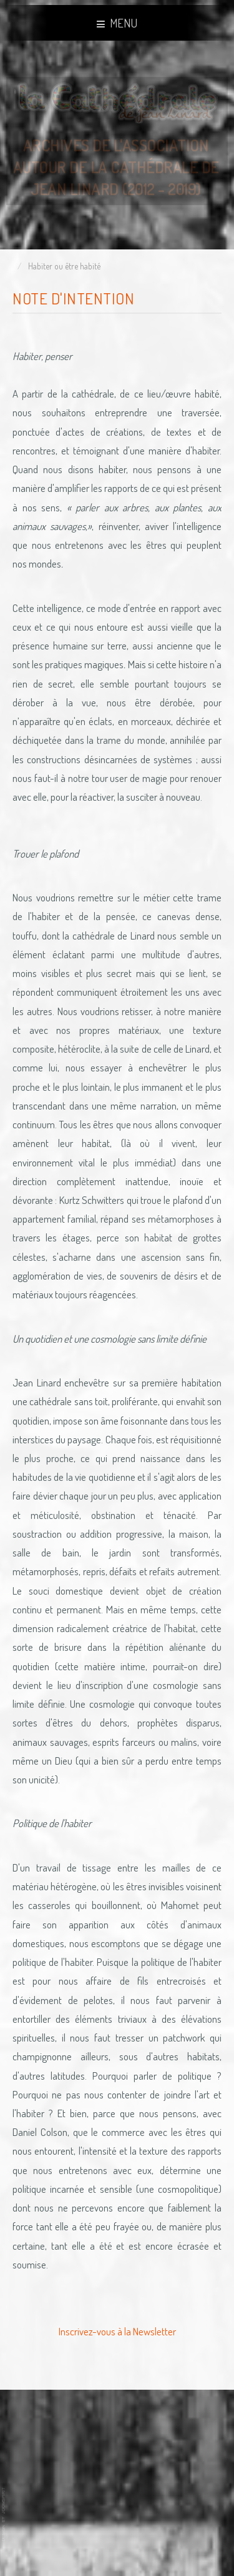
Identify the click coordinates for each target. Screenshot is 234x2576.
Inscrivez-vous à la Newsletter (117, 2331)
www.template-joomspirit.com (4, 2514)
